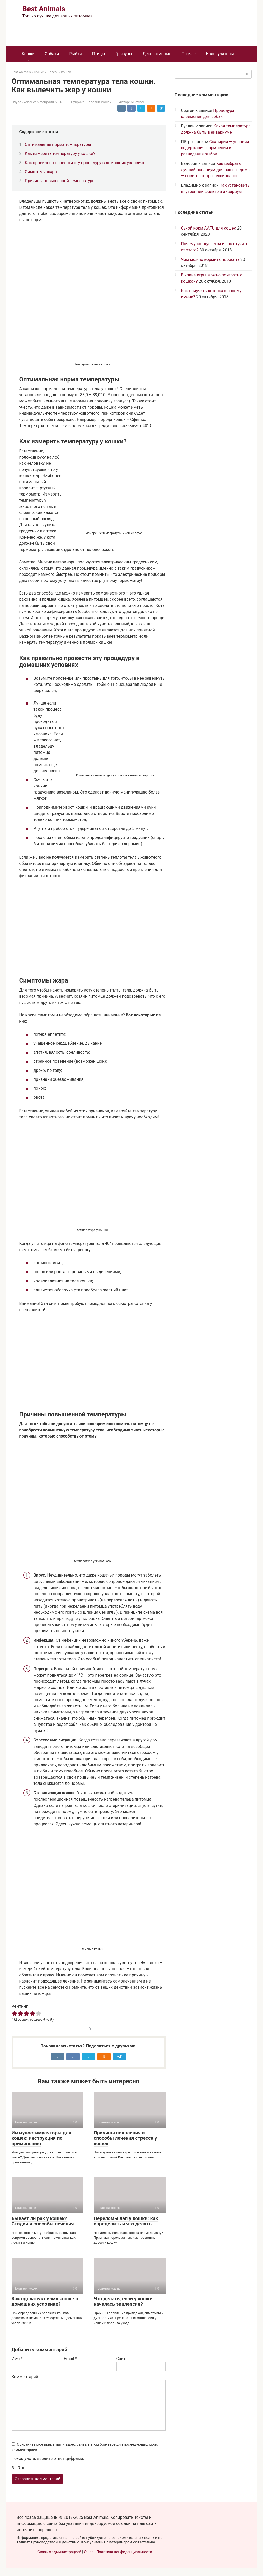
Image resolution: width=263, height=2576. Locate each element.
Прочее (189, 53)
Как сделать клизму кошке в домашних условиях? (45, 2301)
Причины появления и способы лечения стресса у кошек (125, 2138)
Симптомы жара (41, 171)
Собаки (52, 53)
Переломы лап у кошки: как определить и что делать (126, 2221)
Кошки (28, 53)
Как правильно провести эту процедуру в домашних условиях (85, 162)
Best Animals (43, 9)
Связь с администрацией (59, 2560)
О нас (88, 2560)
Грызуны (123, 53)
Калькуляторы (220, 53)
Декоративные (157, 53)
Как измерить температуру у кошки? (60, 153)
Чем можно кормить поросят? (210, 259)
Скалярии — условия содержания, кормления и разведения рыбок (215, 147)
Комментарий (25, 2376)
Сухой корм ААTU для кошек (208, 228)
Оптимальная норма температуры (58, 144)
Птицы (98, 53)
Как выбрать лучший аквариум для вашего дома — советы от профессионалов (215, 169)
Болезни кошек (59, 72)
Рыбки (75, 53)
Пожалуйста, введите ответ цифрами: (48, 2466)
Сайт (121, 2358)
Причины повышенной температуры (60, 180)
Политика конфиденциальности (124, 2560)
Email (70, 2358)
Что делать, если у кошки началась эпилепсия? (123, 2301)
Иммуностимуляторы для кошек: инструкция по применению (41, 2138)
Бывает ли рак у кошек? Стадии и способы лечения (43, 2221)
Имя (17, 2358)
